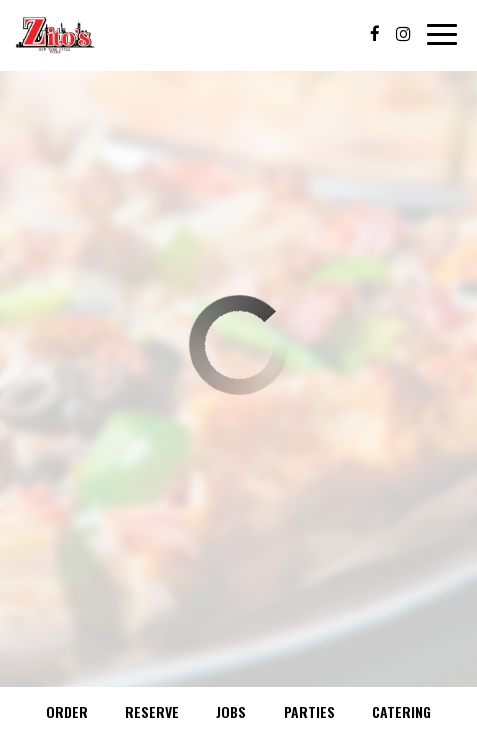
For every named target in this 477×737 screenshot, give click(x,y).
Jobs (231, 711)
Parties (309, 711)
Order (67, 711)
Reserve (152, 711)
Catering (401, 711)
